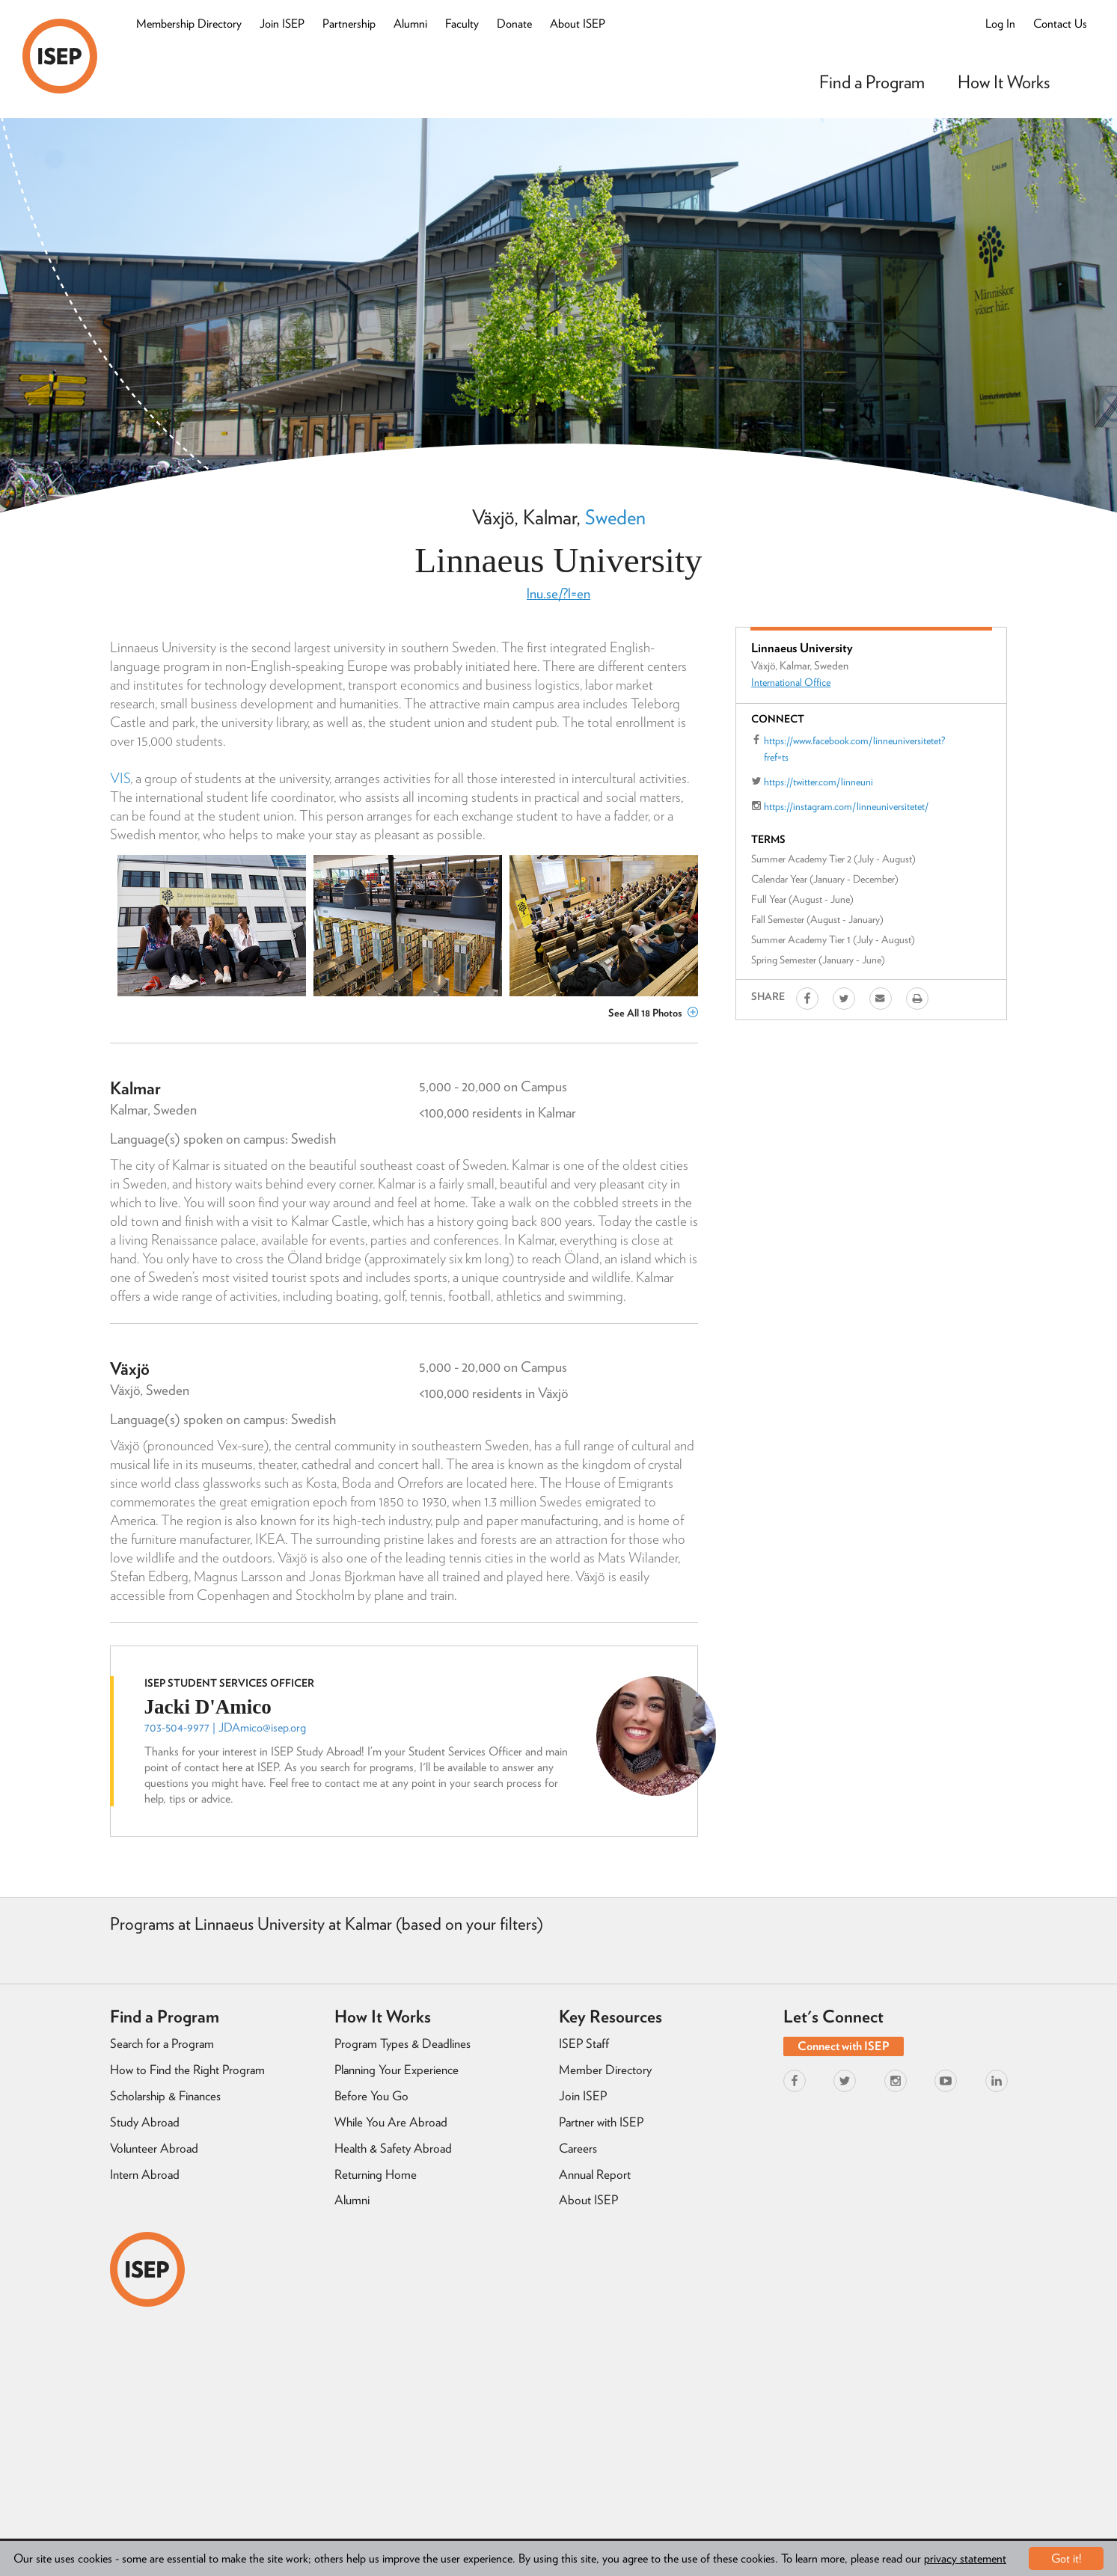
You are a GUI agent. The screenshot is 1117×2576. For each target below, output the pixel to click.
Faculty (462, 23)
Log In (1000, 23)
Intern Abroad (145, 2174)
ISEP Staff (584, 2043)
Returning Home (375, 2174)
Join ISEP (282, 23)
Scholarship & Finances (165, 2095)
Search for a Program (162, 2043)
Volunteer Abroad (154, 2148)
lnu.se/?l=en (558, 593)
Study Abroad (145, 2122)
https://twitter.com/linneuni (818, 782)
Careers (578, 2148)
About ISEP (577, 23)
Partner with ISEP (601, 2122)
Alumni (410, 23)
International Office (790, 682)
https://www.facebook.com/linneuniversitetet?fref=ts (854, 749)
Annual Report (595, 2174)
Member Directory (605, 2069)
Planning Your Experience (396, 2069)
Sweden (615, 517)
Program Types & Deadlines (402, 2043)
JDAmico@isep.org (262, 1727)
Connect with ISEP (844, 2046)
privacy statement (965, 2558)
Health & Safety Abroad (393, 2148)
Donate (514, 23)
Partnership (349, 23)
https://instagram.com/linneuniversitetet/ (846, 806)
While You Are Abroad (390, 2122)
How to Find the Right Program (187, 2069)
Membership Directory (189, 23)
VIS (120, 778)
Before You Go (371, 2095)
